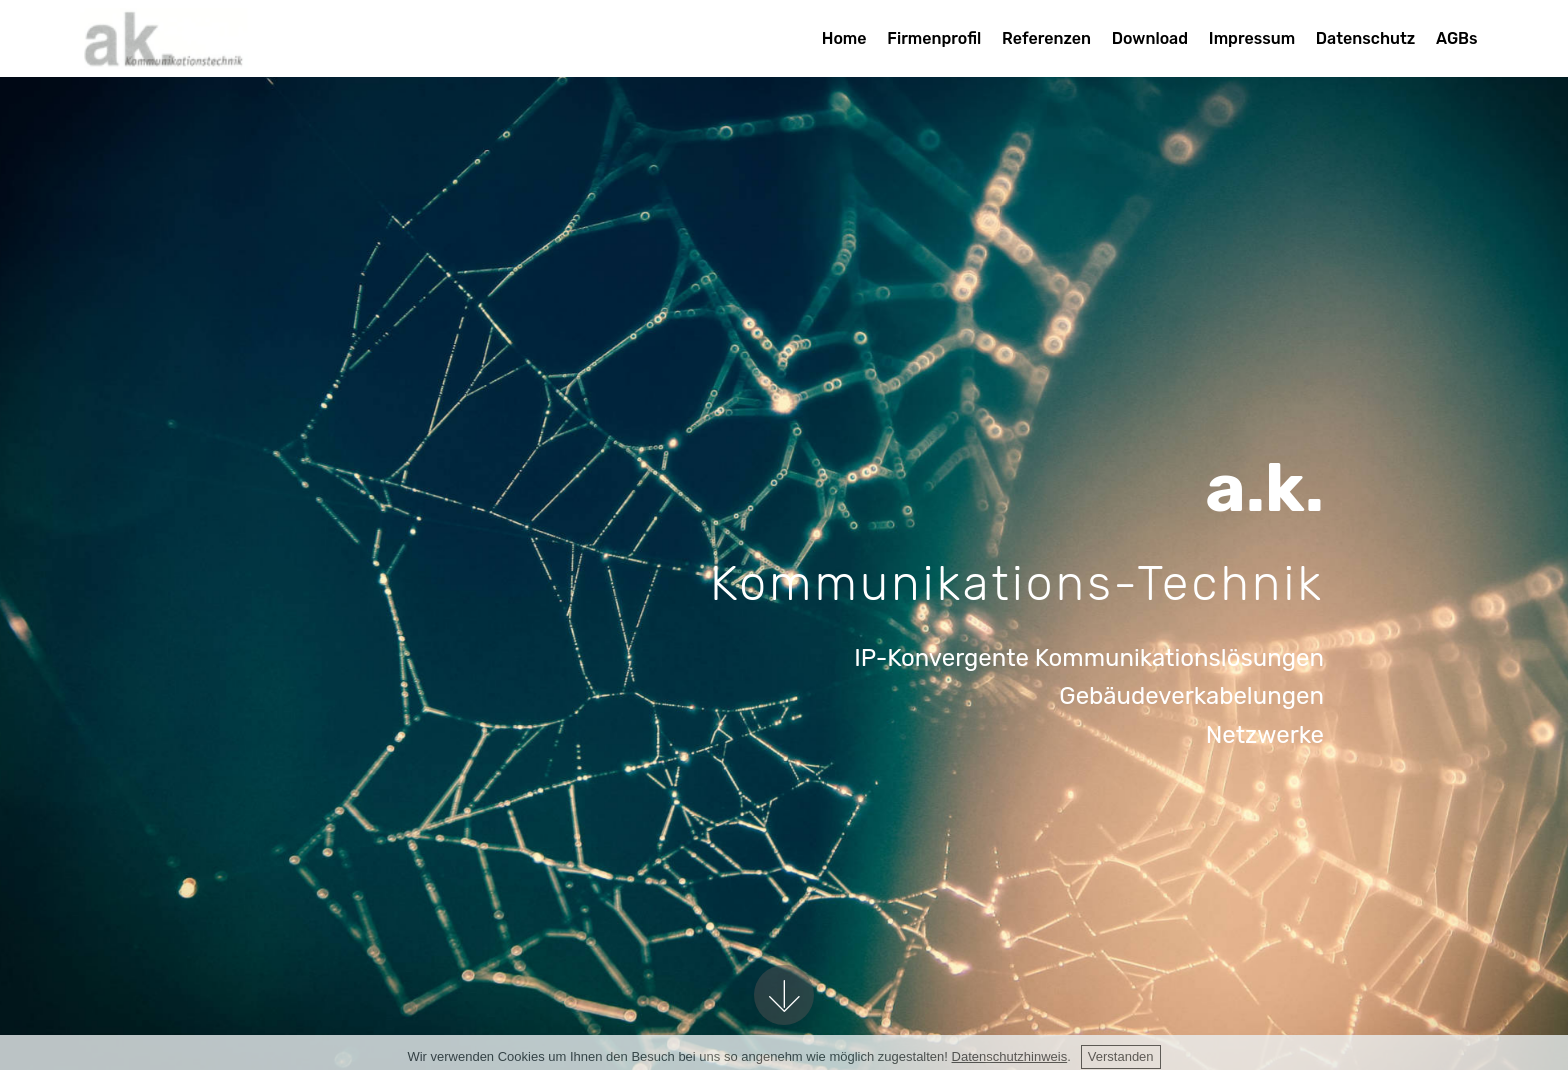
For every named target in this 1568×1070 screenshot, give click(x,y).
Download (1150, 38)
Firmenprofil (934, 38)
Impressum (1252, 38)
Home (844, 38)
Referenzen (1046, 38)
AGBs (1457, 38)
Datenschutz (1365, 38)
